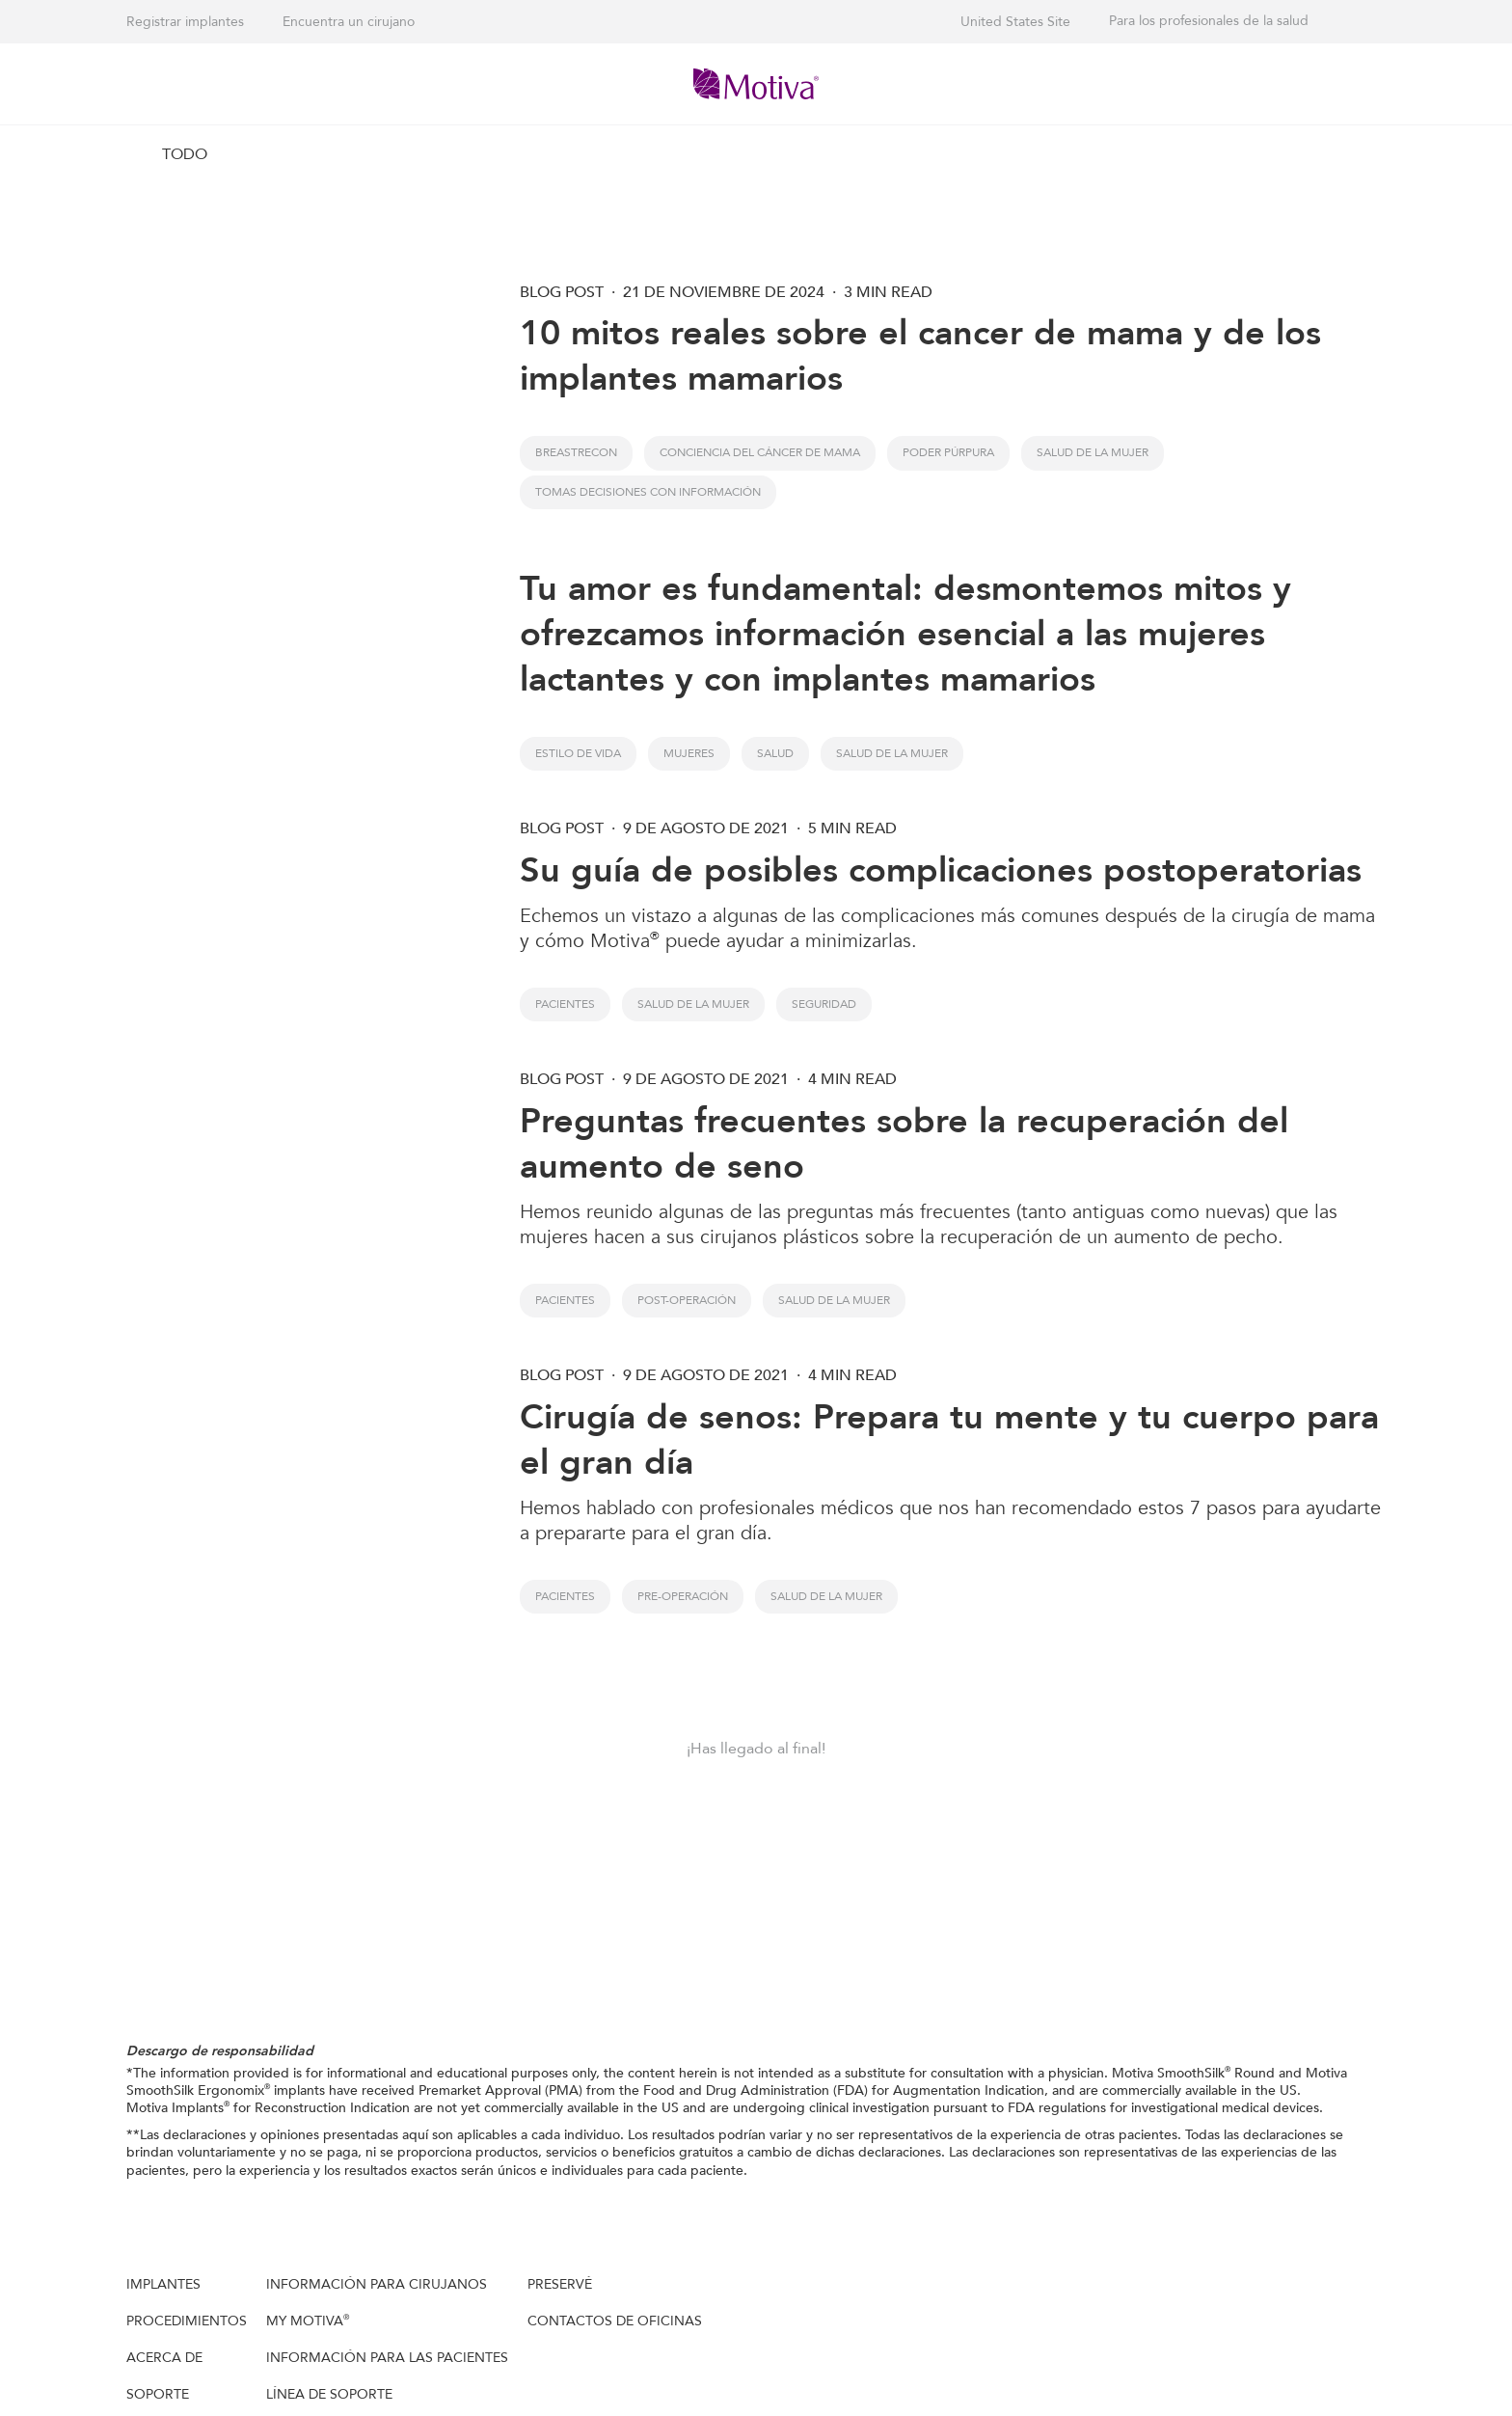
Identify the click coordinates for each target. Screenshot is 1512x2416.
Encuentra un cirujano (349, 22)
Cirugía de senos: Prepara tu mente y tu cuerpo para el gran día (949, 1440)
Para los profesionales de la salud (1209, 21)
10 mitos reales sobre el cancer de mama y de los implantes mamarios (920, 356)
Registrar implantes (185, 22)
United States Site (1015, 22)
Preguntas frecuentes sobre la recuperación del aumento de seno (904, 1144)
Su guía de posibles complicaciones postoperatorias (941, 870)
